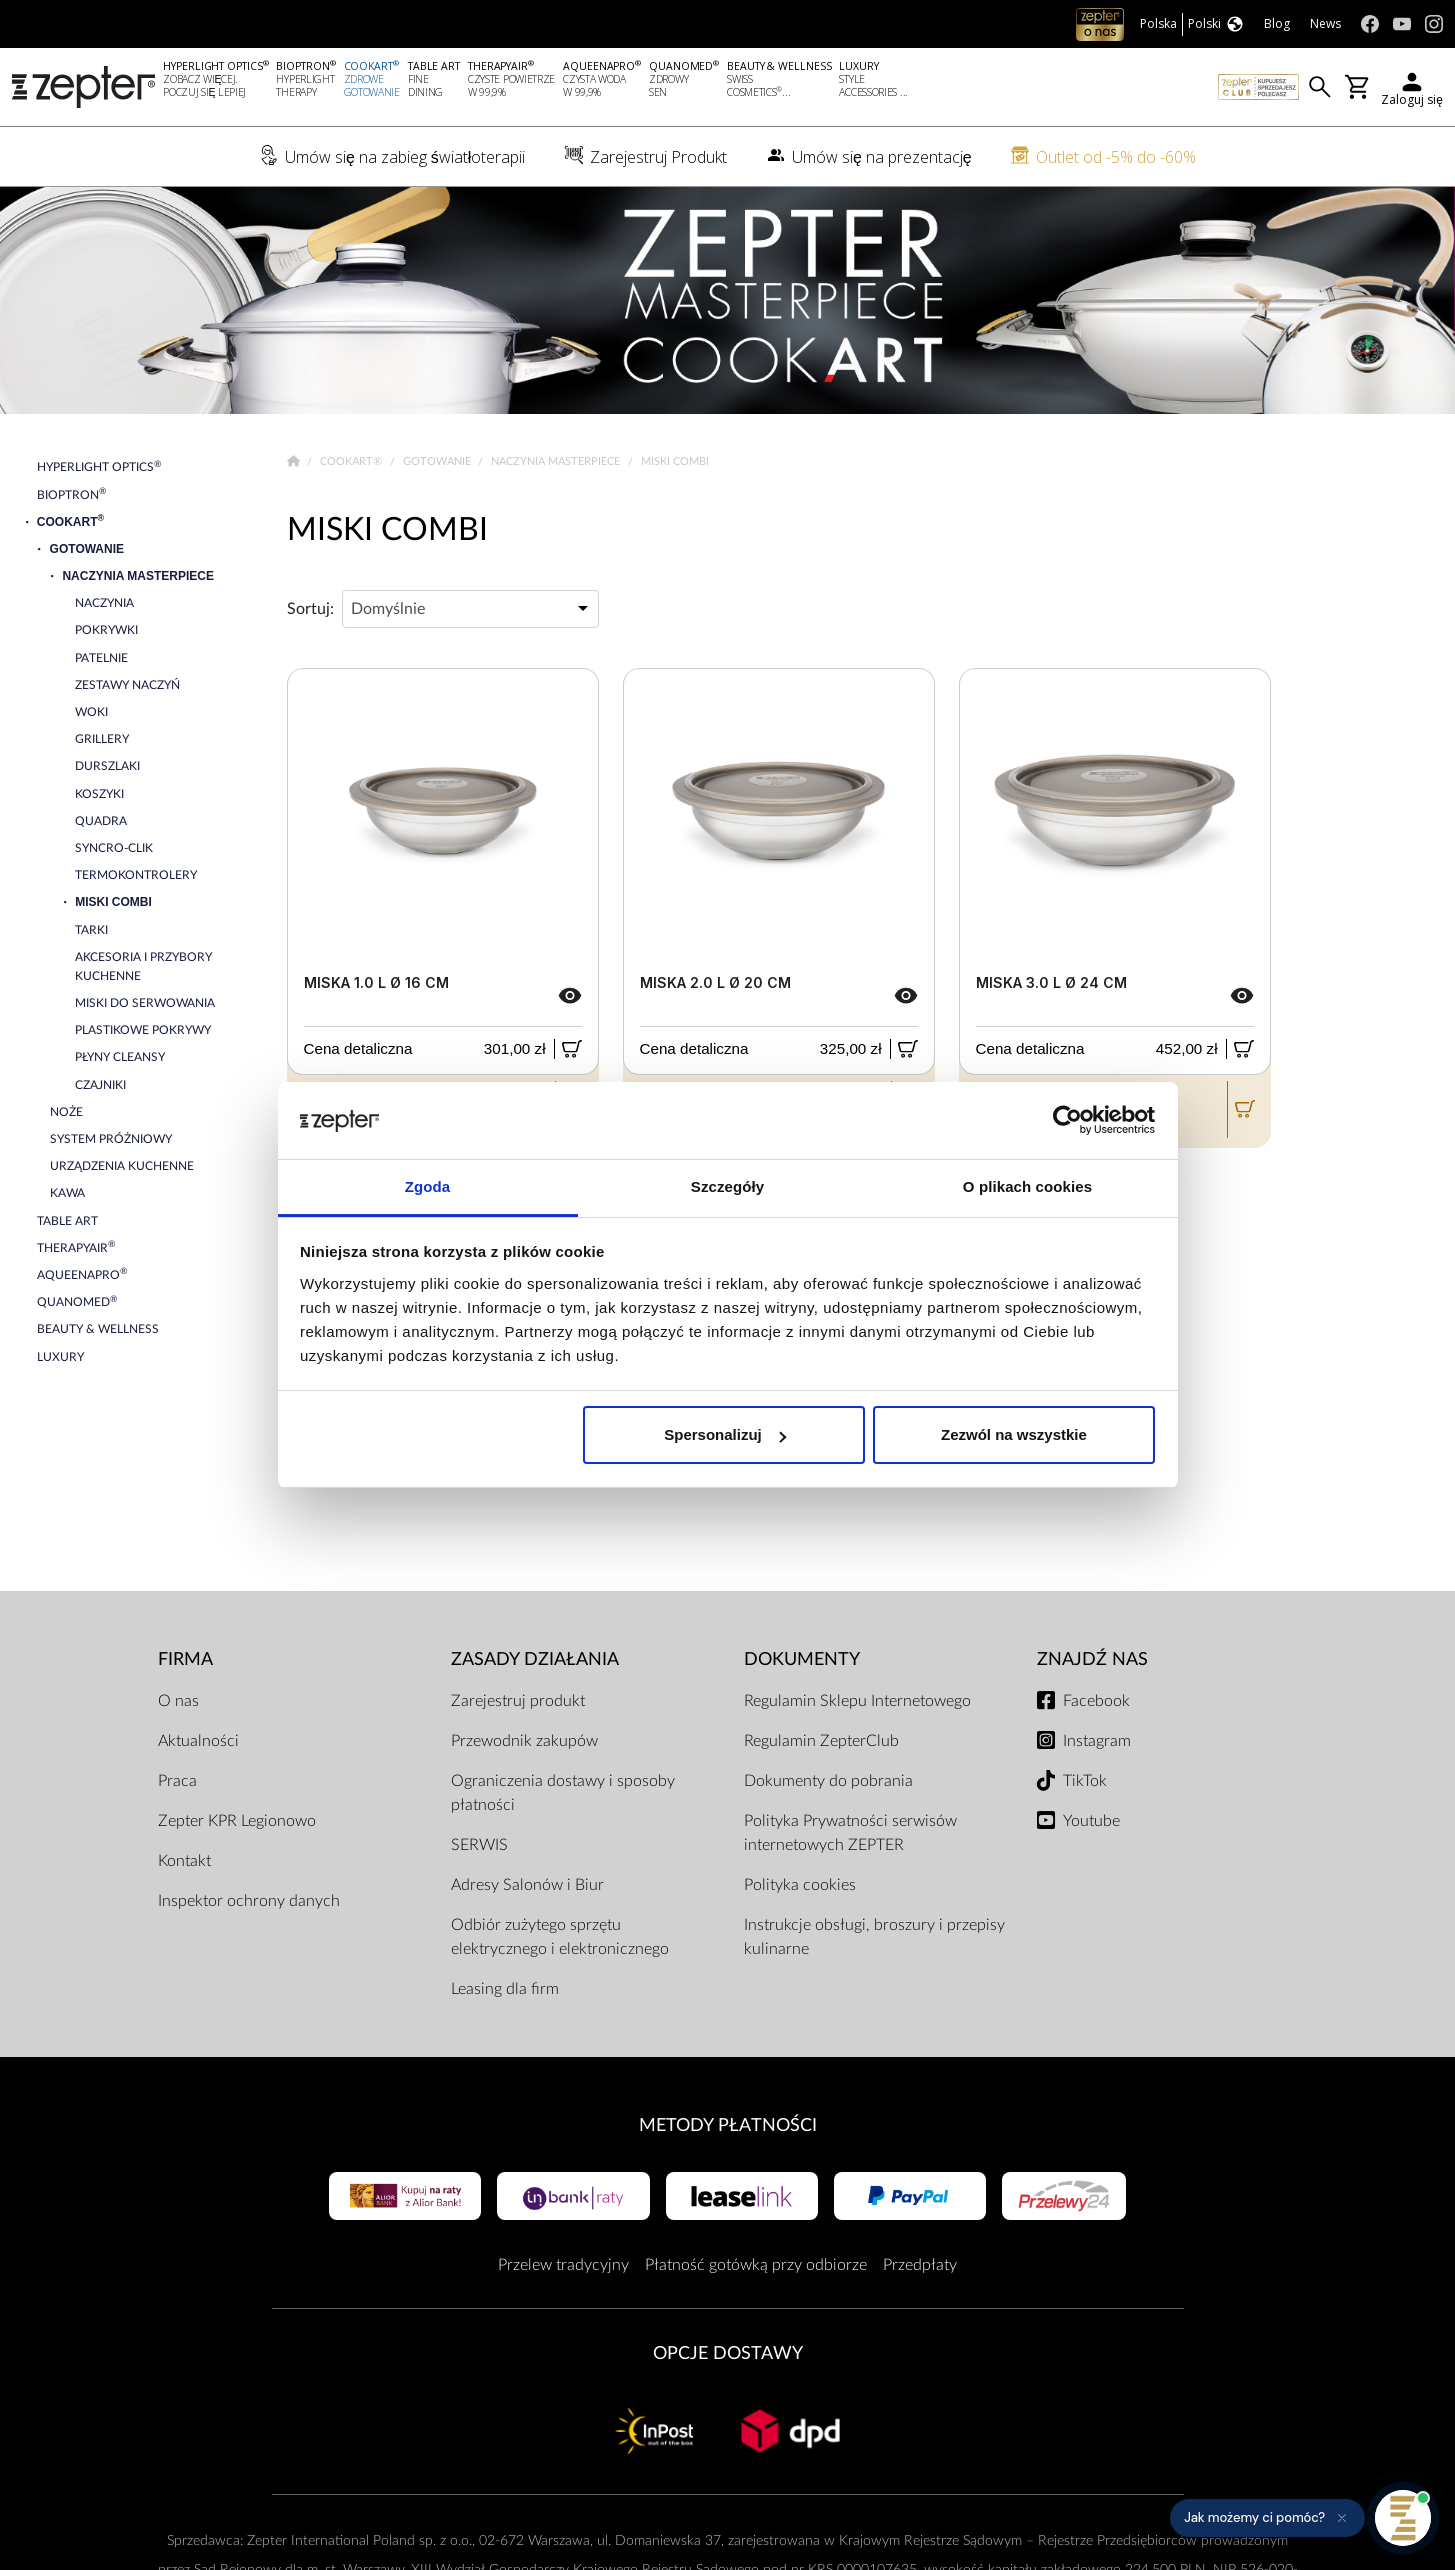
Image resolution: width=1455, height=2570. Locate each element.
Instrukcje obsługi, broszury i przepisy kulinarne (874, 1937)
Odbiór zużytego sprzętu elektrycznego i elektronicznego (560, 1937)
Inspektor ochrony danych (249, 1901)
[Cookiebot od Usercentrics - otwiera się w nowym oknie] (1067, 1121)
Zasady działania (535, 1659)
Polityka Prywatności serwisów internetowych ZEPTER (850, 1833)
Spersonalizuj (725, 1434)
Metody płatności (728, 2125)
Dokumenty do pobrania (828, 1781)
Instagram (1097, 1741)
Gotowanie (438, 461)
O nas (178, 1701)
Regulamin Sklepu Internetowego (857, 1701)
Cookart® (352, 461)
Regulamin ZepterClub (821, 1741)
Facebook (1096, 1701)
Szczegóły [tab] (727, 1186)
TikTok (1085, 1781)
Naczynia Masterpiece (557, 461)
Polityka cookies (800, 1885)
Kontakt (184, 1861)
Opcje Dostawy (728, 2353)
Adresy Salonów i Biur (527, 1885)
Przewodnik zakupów (524, 1741)
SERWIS (479, 1845)
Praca (177, 1781)
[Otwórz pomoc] (1403, 2518)
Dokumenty (802, 1659)
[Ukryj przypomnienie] (1342, 2518)
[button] (1267, 2518)
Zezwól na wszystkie (1014, 1434)
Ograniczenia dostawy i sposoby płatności (563, 1793)
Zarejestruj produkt (518, 1701)
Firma (185, 1659)
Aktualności (198, 1741)
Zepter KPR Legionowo (237, 1821)
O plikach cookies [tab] (1027, 1186)
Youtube (1091, 1821)
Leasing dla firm (505, 1989)
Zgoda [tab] (428, 1186)
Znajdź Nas (1092, 1659)
